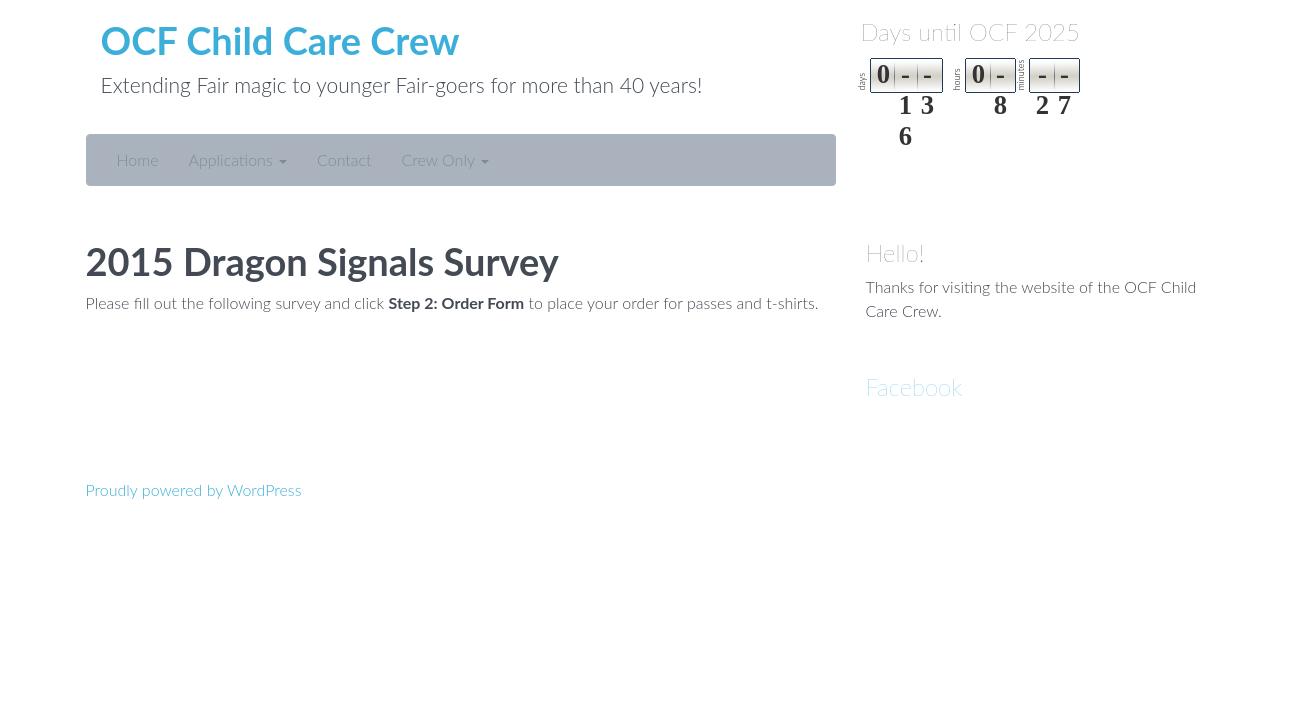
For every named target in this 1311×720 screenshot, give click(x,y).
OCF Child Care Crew (280, 40)
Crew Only (445, 159)
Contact (344, 159)
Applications (237, 159)
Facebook (914, 386)
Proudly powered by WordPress (194, 489)
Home (138, 159)
